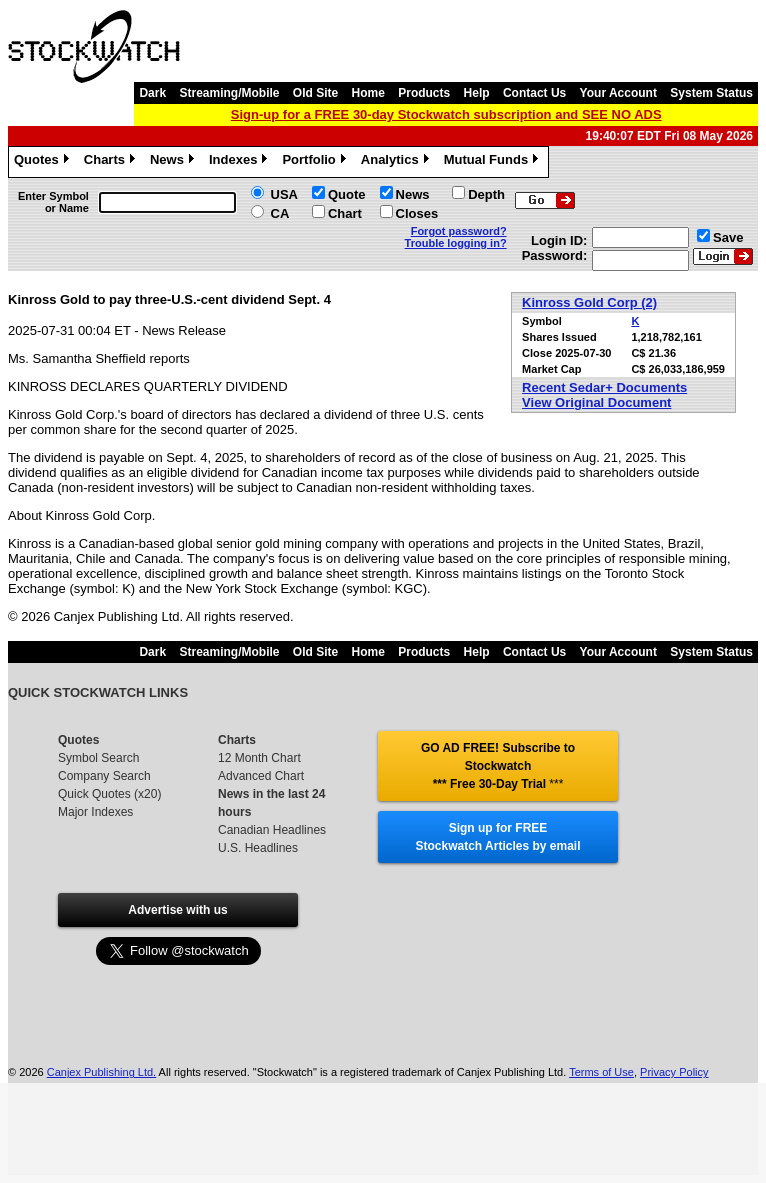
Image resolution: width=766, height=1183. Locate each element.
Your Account (618, 93)
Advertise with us (177, 910)
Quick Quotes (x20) (109, 794)
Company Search (104, 776)
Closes (417, 213)
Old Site (315, 93)
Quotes (44, 162)
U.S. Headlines (258, 848)
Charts (112, 162)
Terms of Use (601, 1072)
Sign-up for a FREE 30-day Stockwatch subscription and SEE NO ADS (446, 114)
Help (477, 93)
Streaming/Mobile (229, 93)
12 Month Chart (259, 758)
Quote (347, 194)
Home (368, 93)
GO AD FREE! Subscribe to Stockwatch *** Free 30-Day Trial (498, 766)
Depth (486, 194)
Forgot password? (459, 231)
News (174, 162)
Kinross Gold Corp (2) (589, 302)
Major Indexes (95, 812)
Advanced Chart (261, 776)
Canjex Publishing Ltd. (101, 1072)
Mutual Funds (494, 162)
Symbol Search (98, 758)
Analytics (397, 162)
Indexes (240, 162)
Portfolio (316, 162)
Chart (345, 213)
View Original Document (596, 402)
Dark (152, 93)
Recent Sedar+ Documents (604, 387)
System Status (711, 93)
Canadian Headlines (272, 830)
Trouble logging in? (456, 243)
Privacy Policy (674, 1072)
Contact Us (534, 93)
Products (424, 93)
